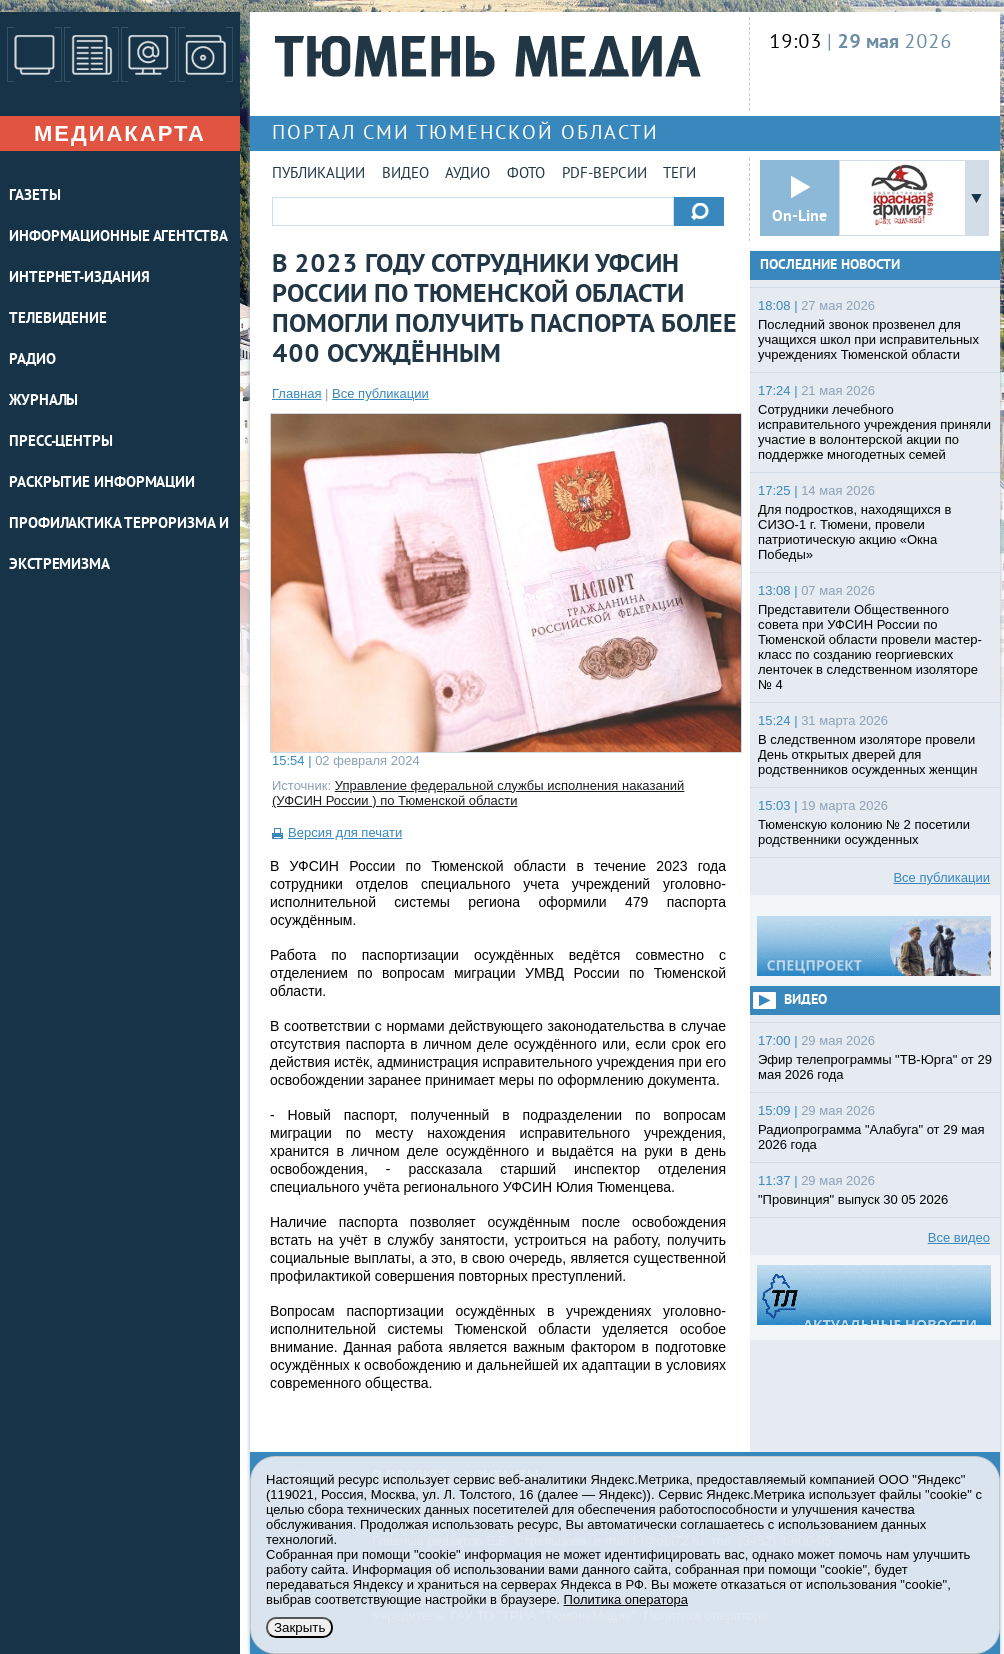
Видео (405, 174)
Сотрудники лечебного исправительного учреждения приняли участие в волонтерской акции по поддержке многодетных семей (874, 432)
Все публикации (380, 393)
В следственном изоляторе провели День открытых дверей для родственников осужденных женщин (867, 754)
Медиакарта (120, 133)
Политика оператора (626, 1599)
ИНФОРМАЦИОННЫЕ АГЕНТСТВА (118, 237)
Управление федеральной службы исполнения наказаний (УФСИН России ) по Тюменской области (478, 793)
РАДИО (32, 360)
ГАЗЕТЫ (34, 196)
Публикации (318, 174)
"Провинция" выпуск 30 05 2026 (853, 1199)
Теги (679, 174)
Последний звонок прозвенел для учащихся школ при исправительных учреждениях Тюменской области (868, 339)
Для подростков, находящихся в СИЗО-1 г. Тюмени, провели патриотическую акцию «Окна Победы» (854, 532)
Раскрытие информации (102, 483)
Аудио (467, 174)
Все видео (959, 1237)
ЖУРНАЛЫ (43, 401)
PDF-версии (604, 174)
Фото (526, 174)
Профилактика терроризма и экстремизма (119, 545)
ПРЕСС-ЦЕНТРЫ (61, 442)
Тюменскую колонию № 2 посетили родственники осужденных (864, 832)
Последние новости (830, 265)
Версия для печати (345, 832)
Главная (296, 393)
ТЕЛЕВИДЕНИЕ (58, 319)
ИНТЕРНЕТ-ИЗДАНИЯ (79, 278)
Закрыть (299, 1627)
